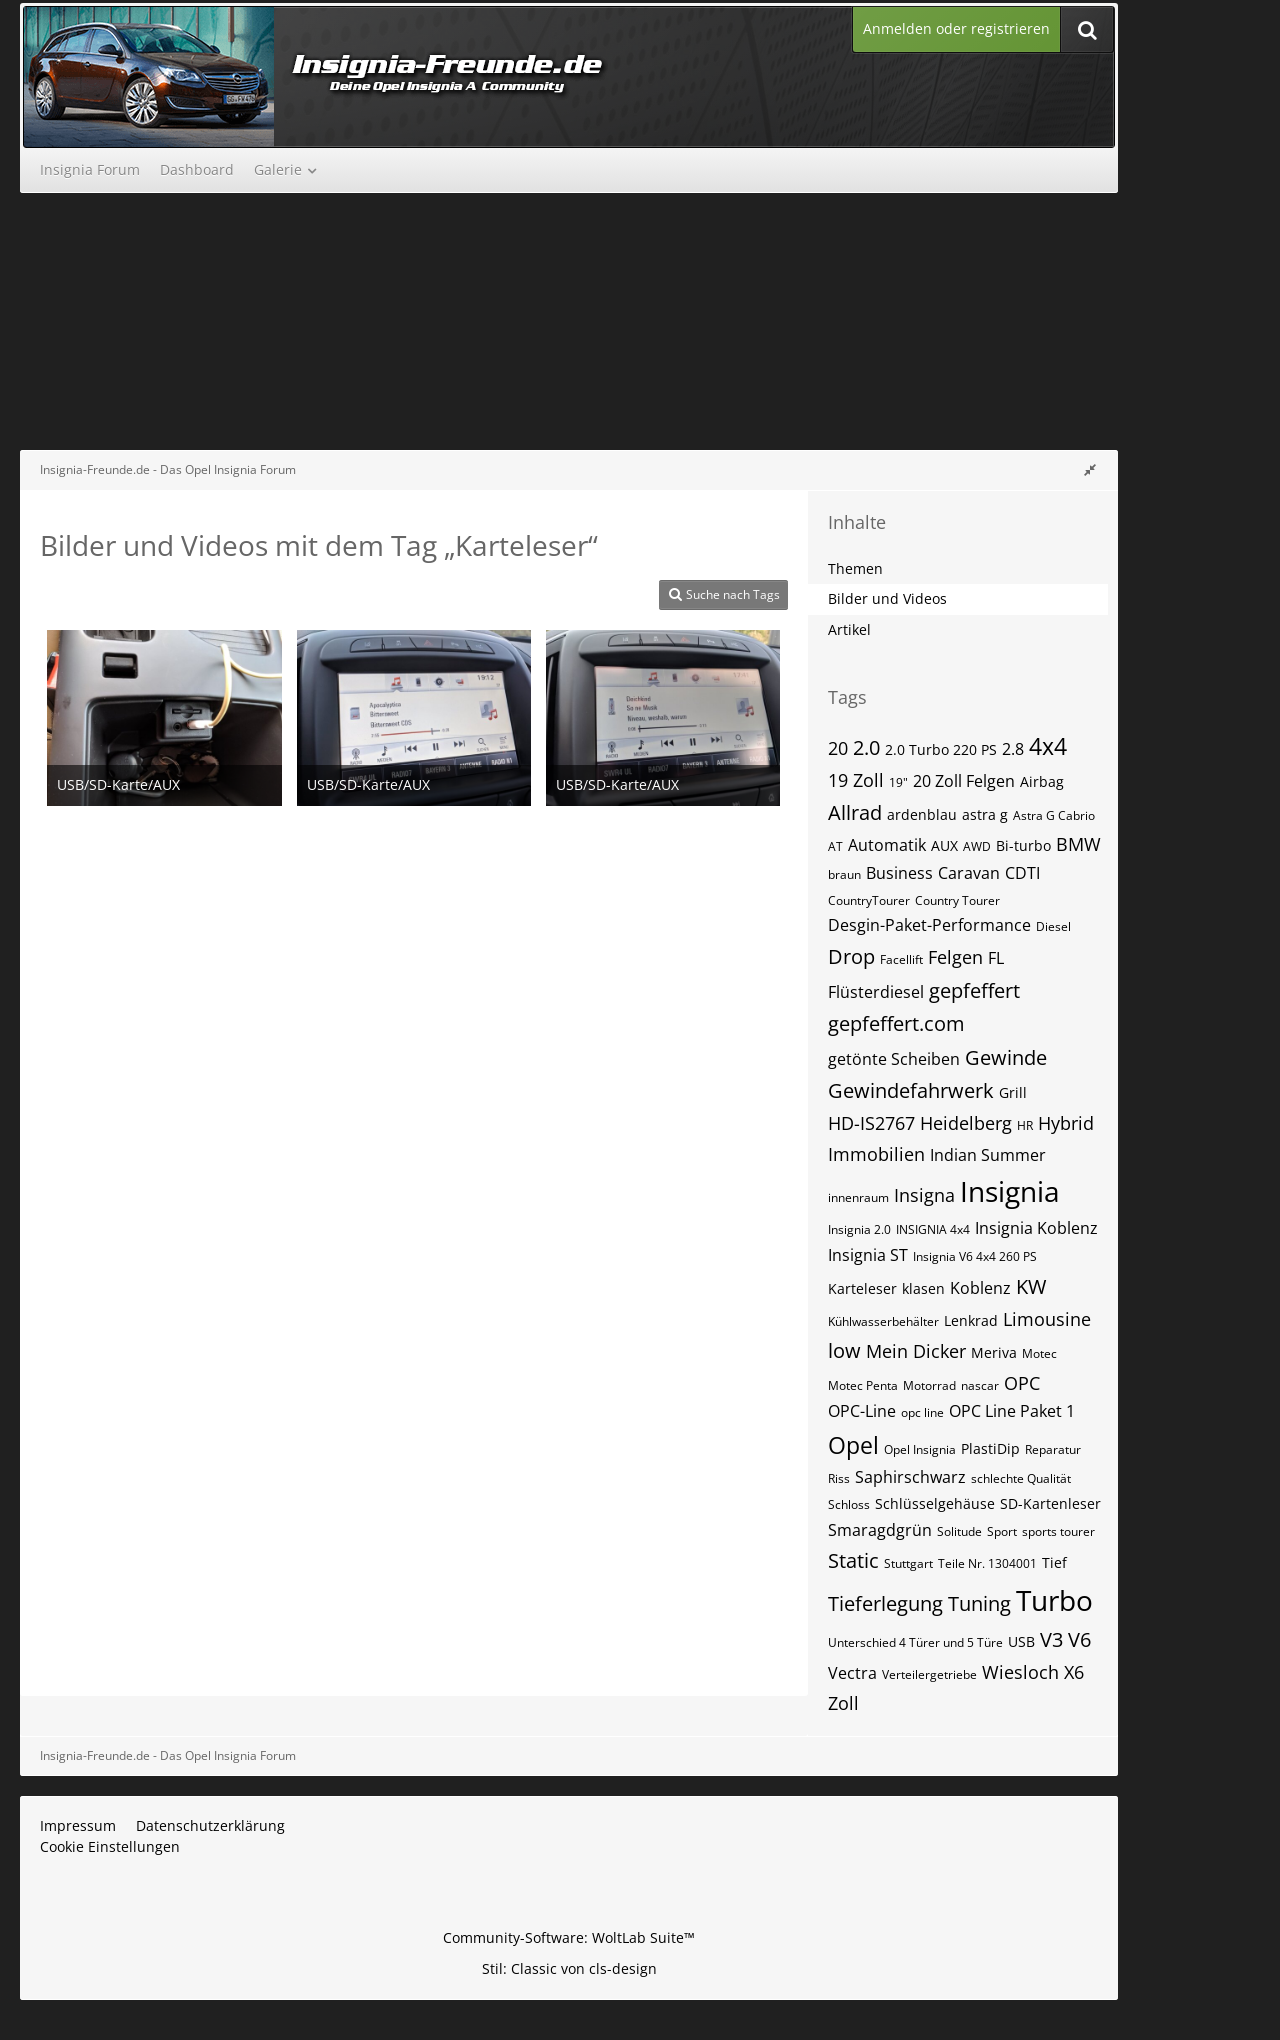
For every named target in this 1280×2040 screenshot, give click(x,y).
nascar (980, 1385)
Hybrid (1066, 1123)
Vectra (852, 1673)
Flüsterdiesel (876, 992)
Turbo (1054, 1600)
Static (853, 1560)
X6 (1074, 1672)
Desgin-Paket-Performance (929, 925)
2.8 (1013, 749)
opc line (922, 1412)
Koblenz (980, 1288)
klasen (923, 1288)
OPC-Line (862, 1411)
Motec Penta (863, 1385)
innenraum (858, 1197)
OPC (1022, 1383)
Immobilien (876, 1154)
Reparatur (1053, 1449)
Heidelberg (966, 1123)
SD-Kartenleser (1050, 1503)
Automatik (887, 845)
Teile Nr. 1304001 (987, 1563)
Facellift (901, 959)
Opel (853, 1445)
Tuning (979, 1603)
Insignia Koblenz (1036, 1228)
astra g (985, 814)
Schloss (849, 1504)
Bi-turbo (1023, 845)
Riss (839, 1478)
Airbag (1042, 781)
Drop (851, 956)
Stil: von (569, 1968)
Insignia (1010, 1191)
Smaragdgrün (880, 1530)
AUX (944, 845)
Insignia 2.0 (859, 1229)
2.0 (866, 747)
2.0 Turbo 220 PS (941, 749)
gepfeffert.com (896, 1023)
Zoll (843, 1703)
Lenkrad (971, 1320)
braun (844, 874)
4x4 (1048, 746)
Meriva (994, 1352)
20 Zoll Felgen (964, 781)
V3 (1051, 1639)
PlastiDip (990, 1448)
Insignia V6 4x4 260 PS (975, 1256)
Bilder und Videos (887, 598)
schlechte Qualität (1021, 1478)
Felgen (955, 957)
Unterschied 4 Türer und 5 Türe (915, 1642)
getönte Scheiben (894, 1059)
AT (835, 846)
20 (838, 748)
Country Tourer (957, 900)
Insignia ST (868, 1255)
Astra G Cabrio (1054, 815)
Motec (1039, 1353)
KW (1031, 1286)
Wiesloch (1020, 1672)
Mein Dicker (916, 1351)
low (844, 1350)
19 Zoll (856, 780)
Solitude (959, 1531)
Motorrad (929, 1385)
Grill (1013, 1092)
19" (898, 782)
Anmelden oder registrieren (956, 28)
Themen (855, 568)
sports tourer (1058, 1531)
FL (996, 958)
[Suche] (1087, 29)
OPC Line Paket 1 (1012, 1411)
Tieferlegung (885, 1603)
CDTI (1022, 873)
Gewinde (1006, 1057)
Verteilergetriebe (929, 1674)
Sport (1002, 1531)
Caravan (969, 873)
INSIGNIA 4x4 (933, 1229)
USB (1021, 1641)
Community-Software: (569, 1937)
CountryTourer (869, 900)
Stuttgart (908, 1563)
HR (1025, 1125)
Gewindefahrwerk (911, 1090)
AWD (977, 846)
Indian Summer (988, 1155)
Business (899, 873)
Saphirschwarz (910, 1477)
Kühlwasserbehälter (883, 1321)
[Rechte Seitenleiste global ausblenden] (1090, 469)
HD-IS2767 (871, 1123)
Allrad (855, 812)
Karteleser (862, 1288)
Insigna (924, 1195)
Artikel (849, 629)
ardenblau (922, 814)
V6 (1079, 1639)
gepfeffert (974, 990)
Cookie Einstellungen (110, 1846)
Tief (1054, 1562)
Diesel (1053, 926)
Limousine (1047, 1319)
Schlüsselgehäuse (935, 1503)
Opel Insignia (920, 1449)
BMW (1078, 844)
